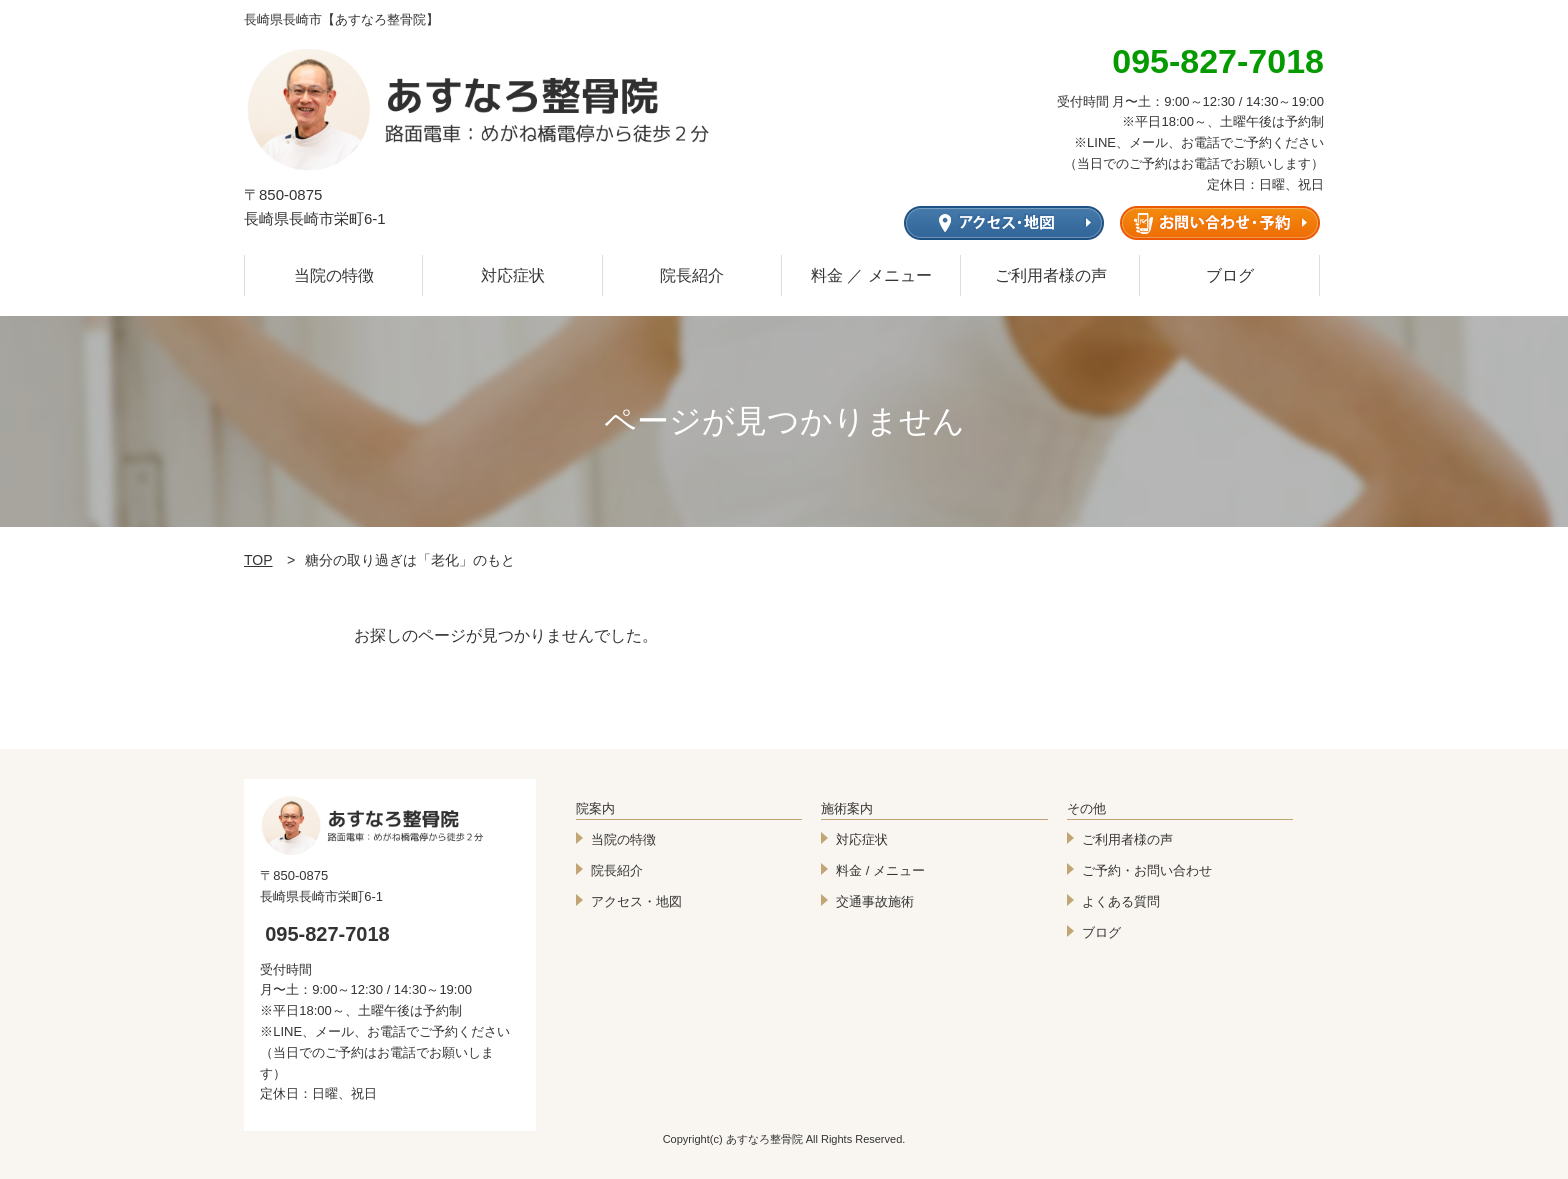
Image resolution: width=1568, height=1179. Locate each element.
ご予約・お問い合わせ (1147, 870)
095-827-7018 (327, 934)
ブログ (1230, 275)
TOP (258, 560)
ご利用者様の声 (1051, 275)
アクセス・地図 (636, 901)
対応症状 (513, 275)
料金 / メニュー (880, 870)
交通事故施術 (875, 901)
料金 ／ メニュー (871, 275)
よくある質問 (1121, 901)
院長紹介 (692, 275)
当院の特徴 (334, 275)
